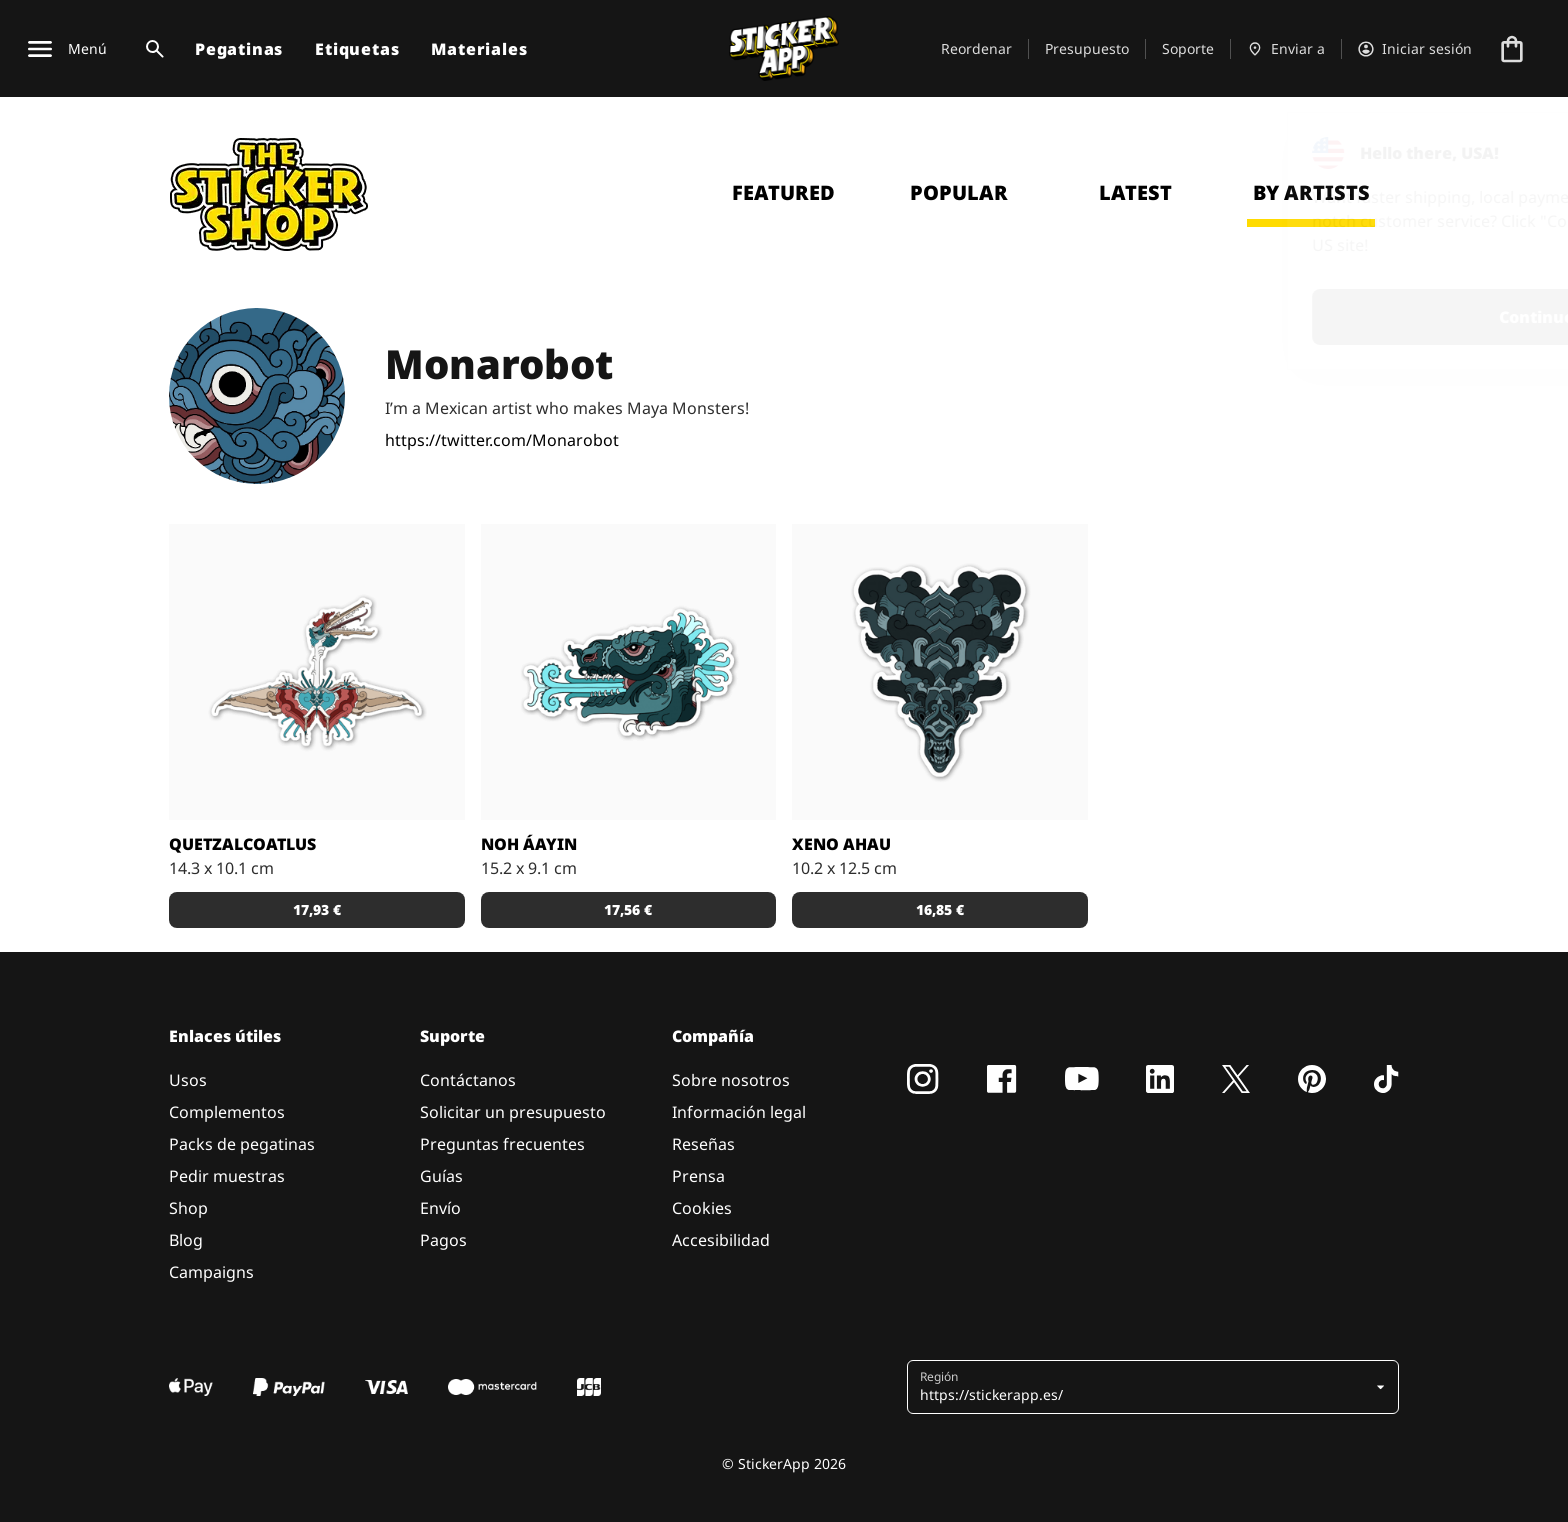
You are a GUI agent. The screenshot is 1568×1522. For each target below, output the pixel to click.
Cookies (702, 1208)
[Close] (1507, 153)
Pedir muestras (227, 1176)
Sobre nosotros (731, 1080)
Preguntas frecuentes (502, 1144)
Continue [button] (1299, 317)
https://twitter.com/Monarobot (502, 440)
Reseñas (703, 1144)
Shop (188, 1208)
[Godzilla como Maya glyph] (629, 672)
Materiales (479, 49)
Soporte (1188, 48)
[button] (1145, 1387)
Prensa (698, 1176)
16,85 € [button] (940, 909)
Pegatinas (239, 49)
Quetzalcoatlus (242, 844)
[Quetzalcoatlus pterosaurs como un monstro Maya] (317, 672)
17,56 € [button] (628, 909)
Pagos (443, 1240)
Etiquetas (357, 49)
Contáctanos (468, 1080)
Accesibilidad (721, 1240)
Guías (441, 1176)
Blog (186, 1240)
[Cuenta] (1415, 49)
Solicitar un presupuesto (513, 1112)
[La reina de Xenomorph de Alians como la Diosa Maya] (940, 672)
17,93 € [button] (317, 909)
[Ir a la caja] (1512, 49)
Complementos (227, 1112)
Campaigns (211, 1272)
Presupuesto (1087, 48)
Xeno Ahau (841, 844)
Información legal (739, 1112)
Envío (440, 1208)
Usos (188, 1080)
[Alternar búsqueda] (151, 49)
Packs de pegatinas (242, 1144)
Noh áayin (529, 844)
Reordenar (976, 48)
